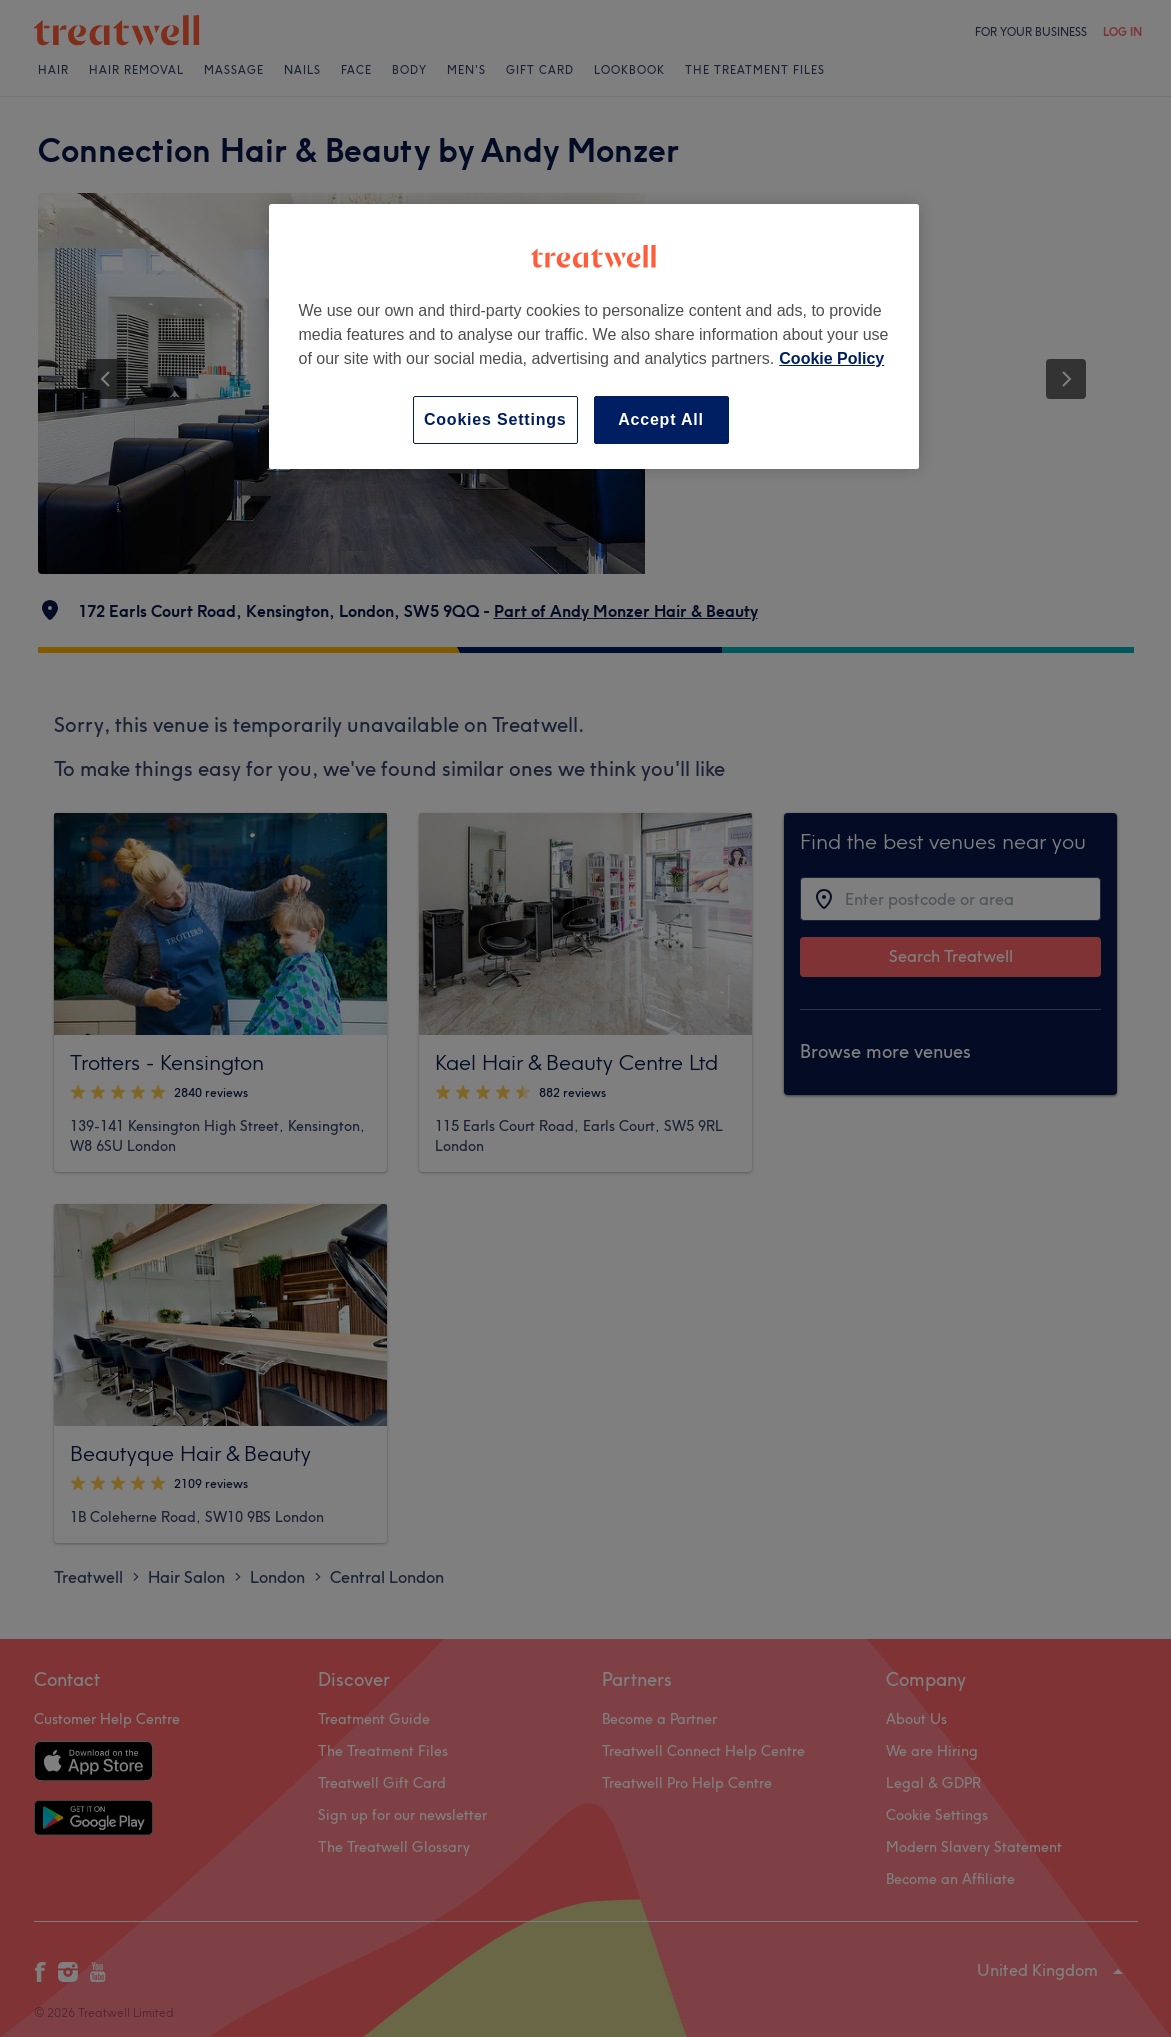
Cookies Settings (495, 419)
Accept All (661, 419)
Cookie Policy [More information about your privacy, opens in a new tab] (831, 358)
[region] (594, 336)
